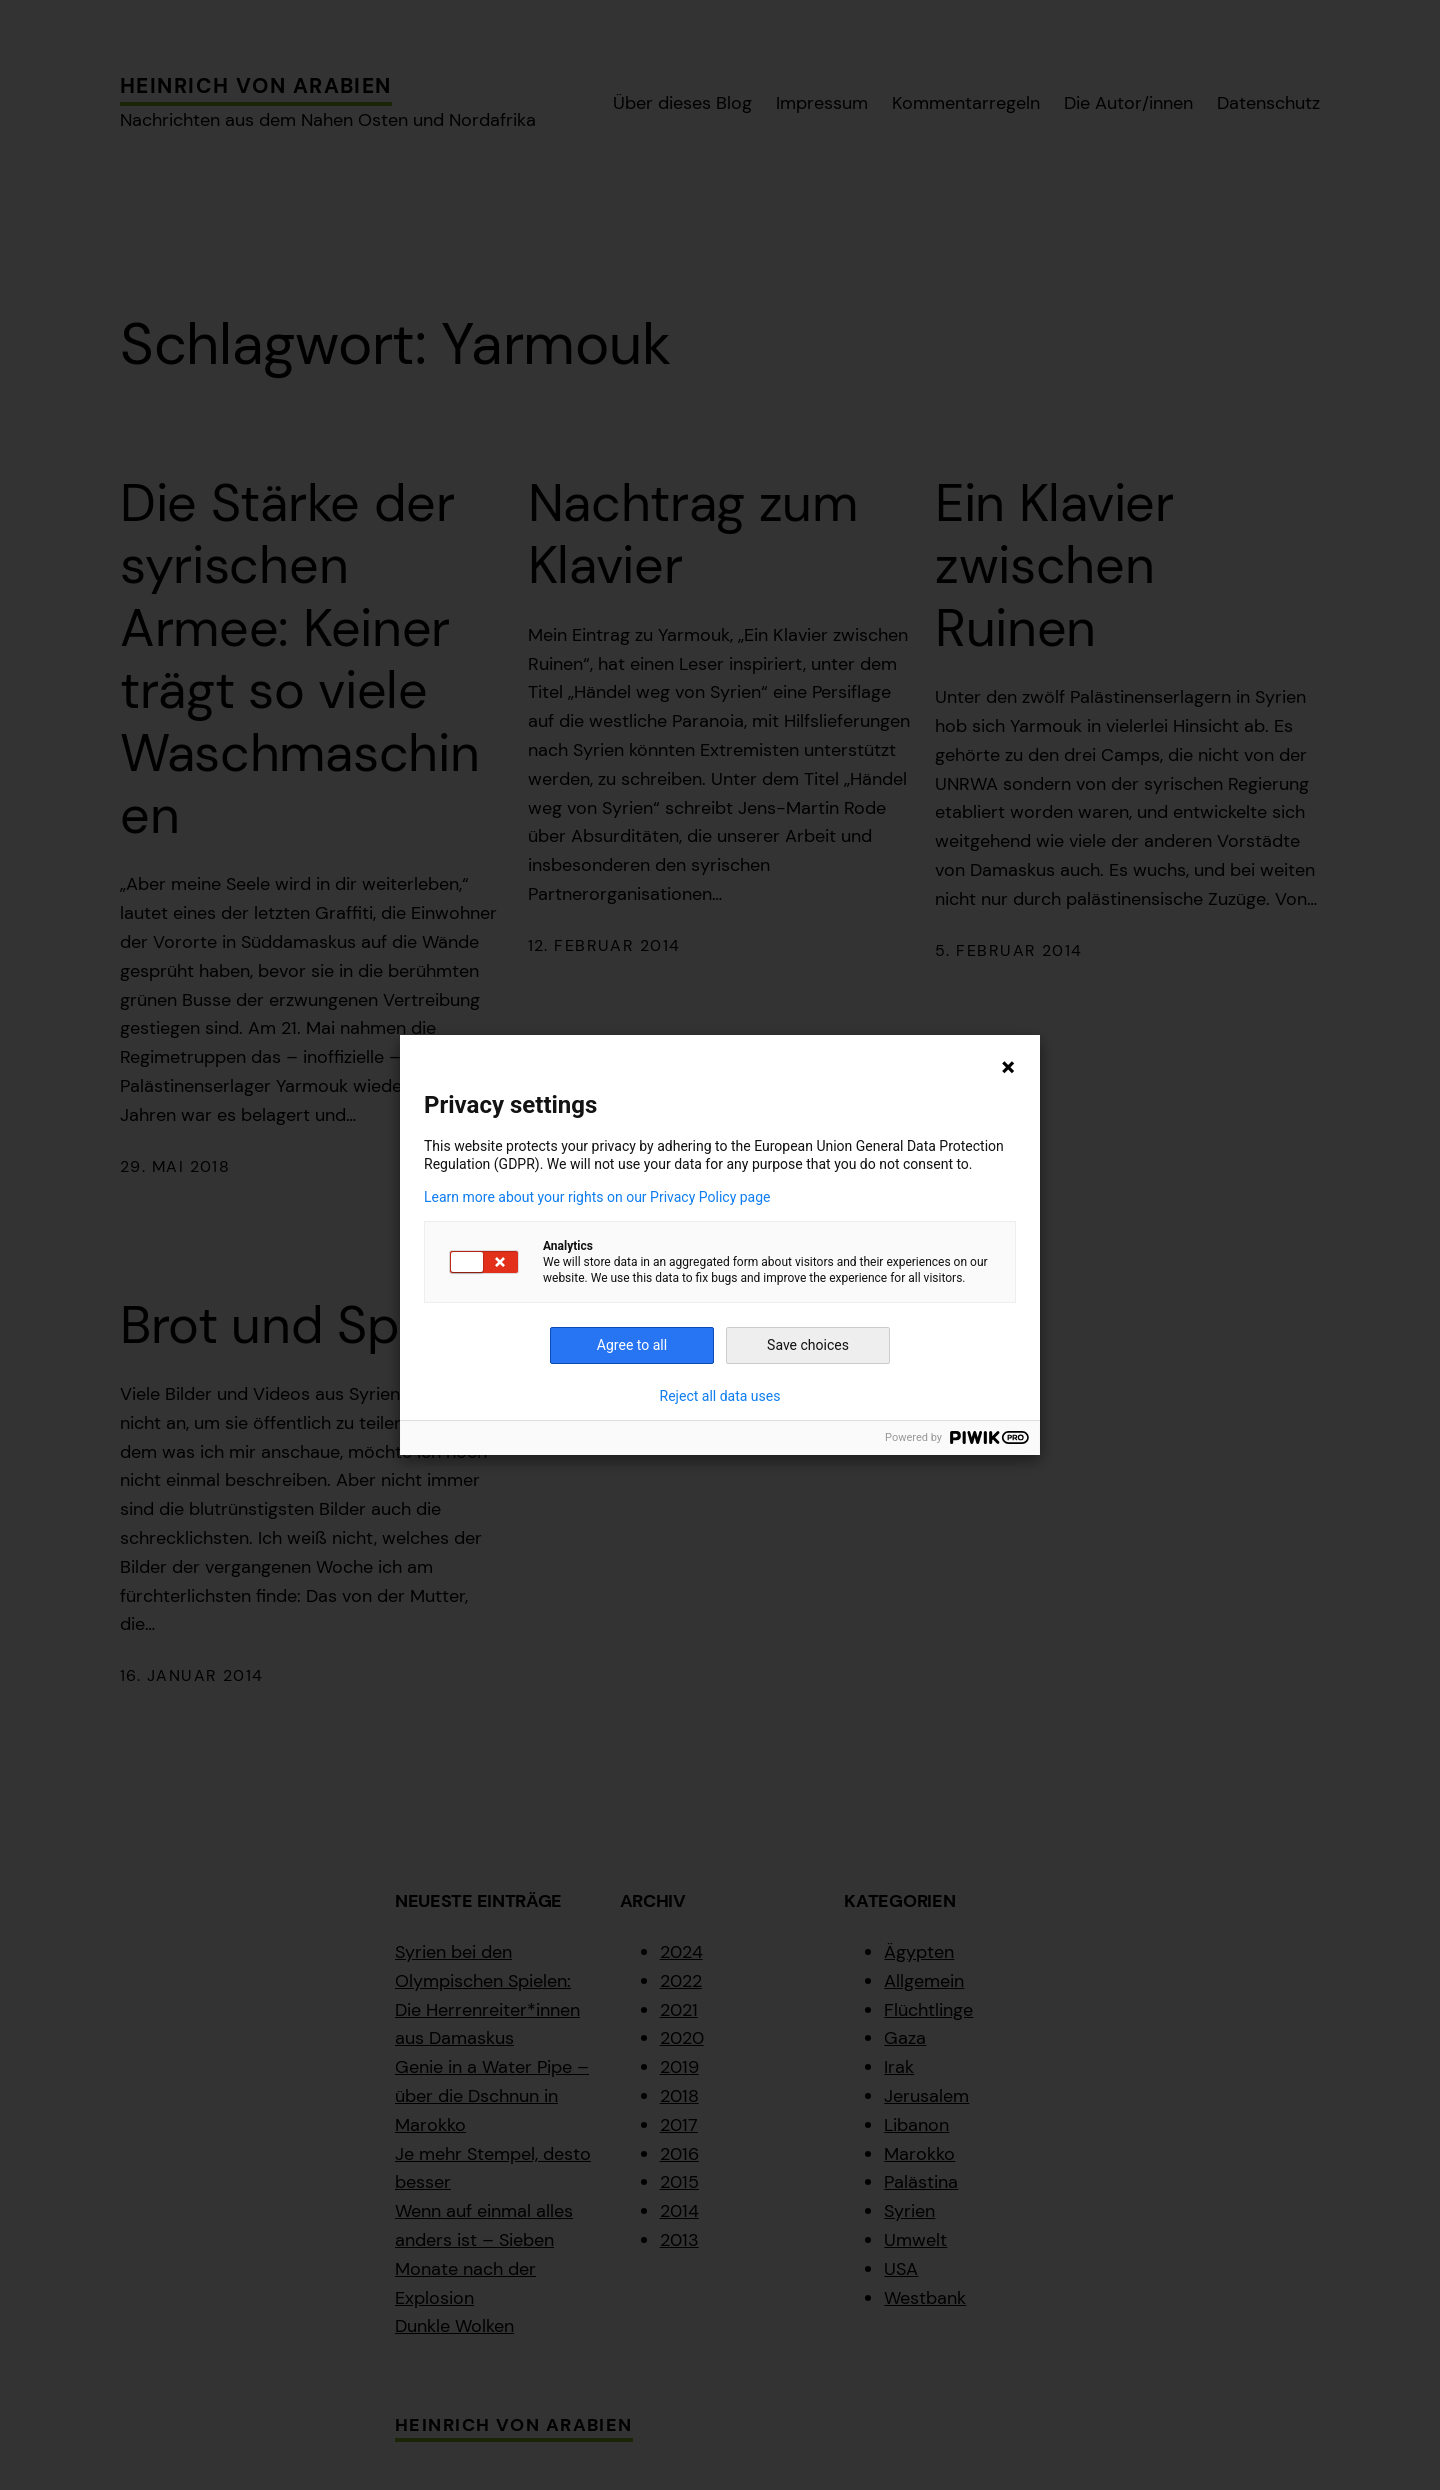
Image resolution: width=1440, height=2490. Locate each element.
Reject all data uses (720, 1396)
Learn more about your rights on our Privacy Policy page (597, 1197)
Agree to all (632, 1345)
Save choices (808, 1345)
